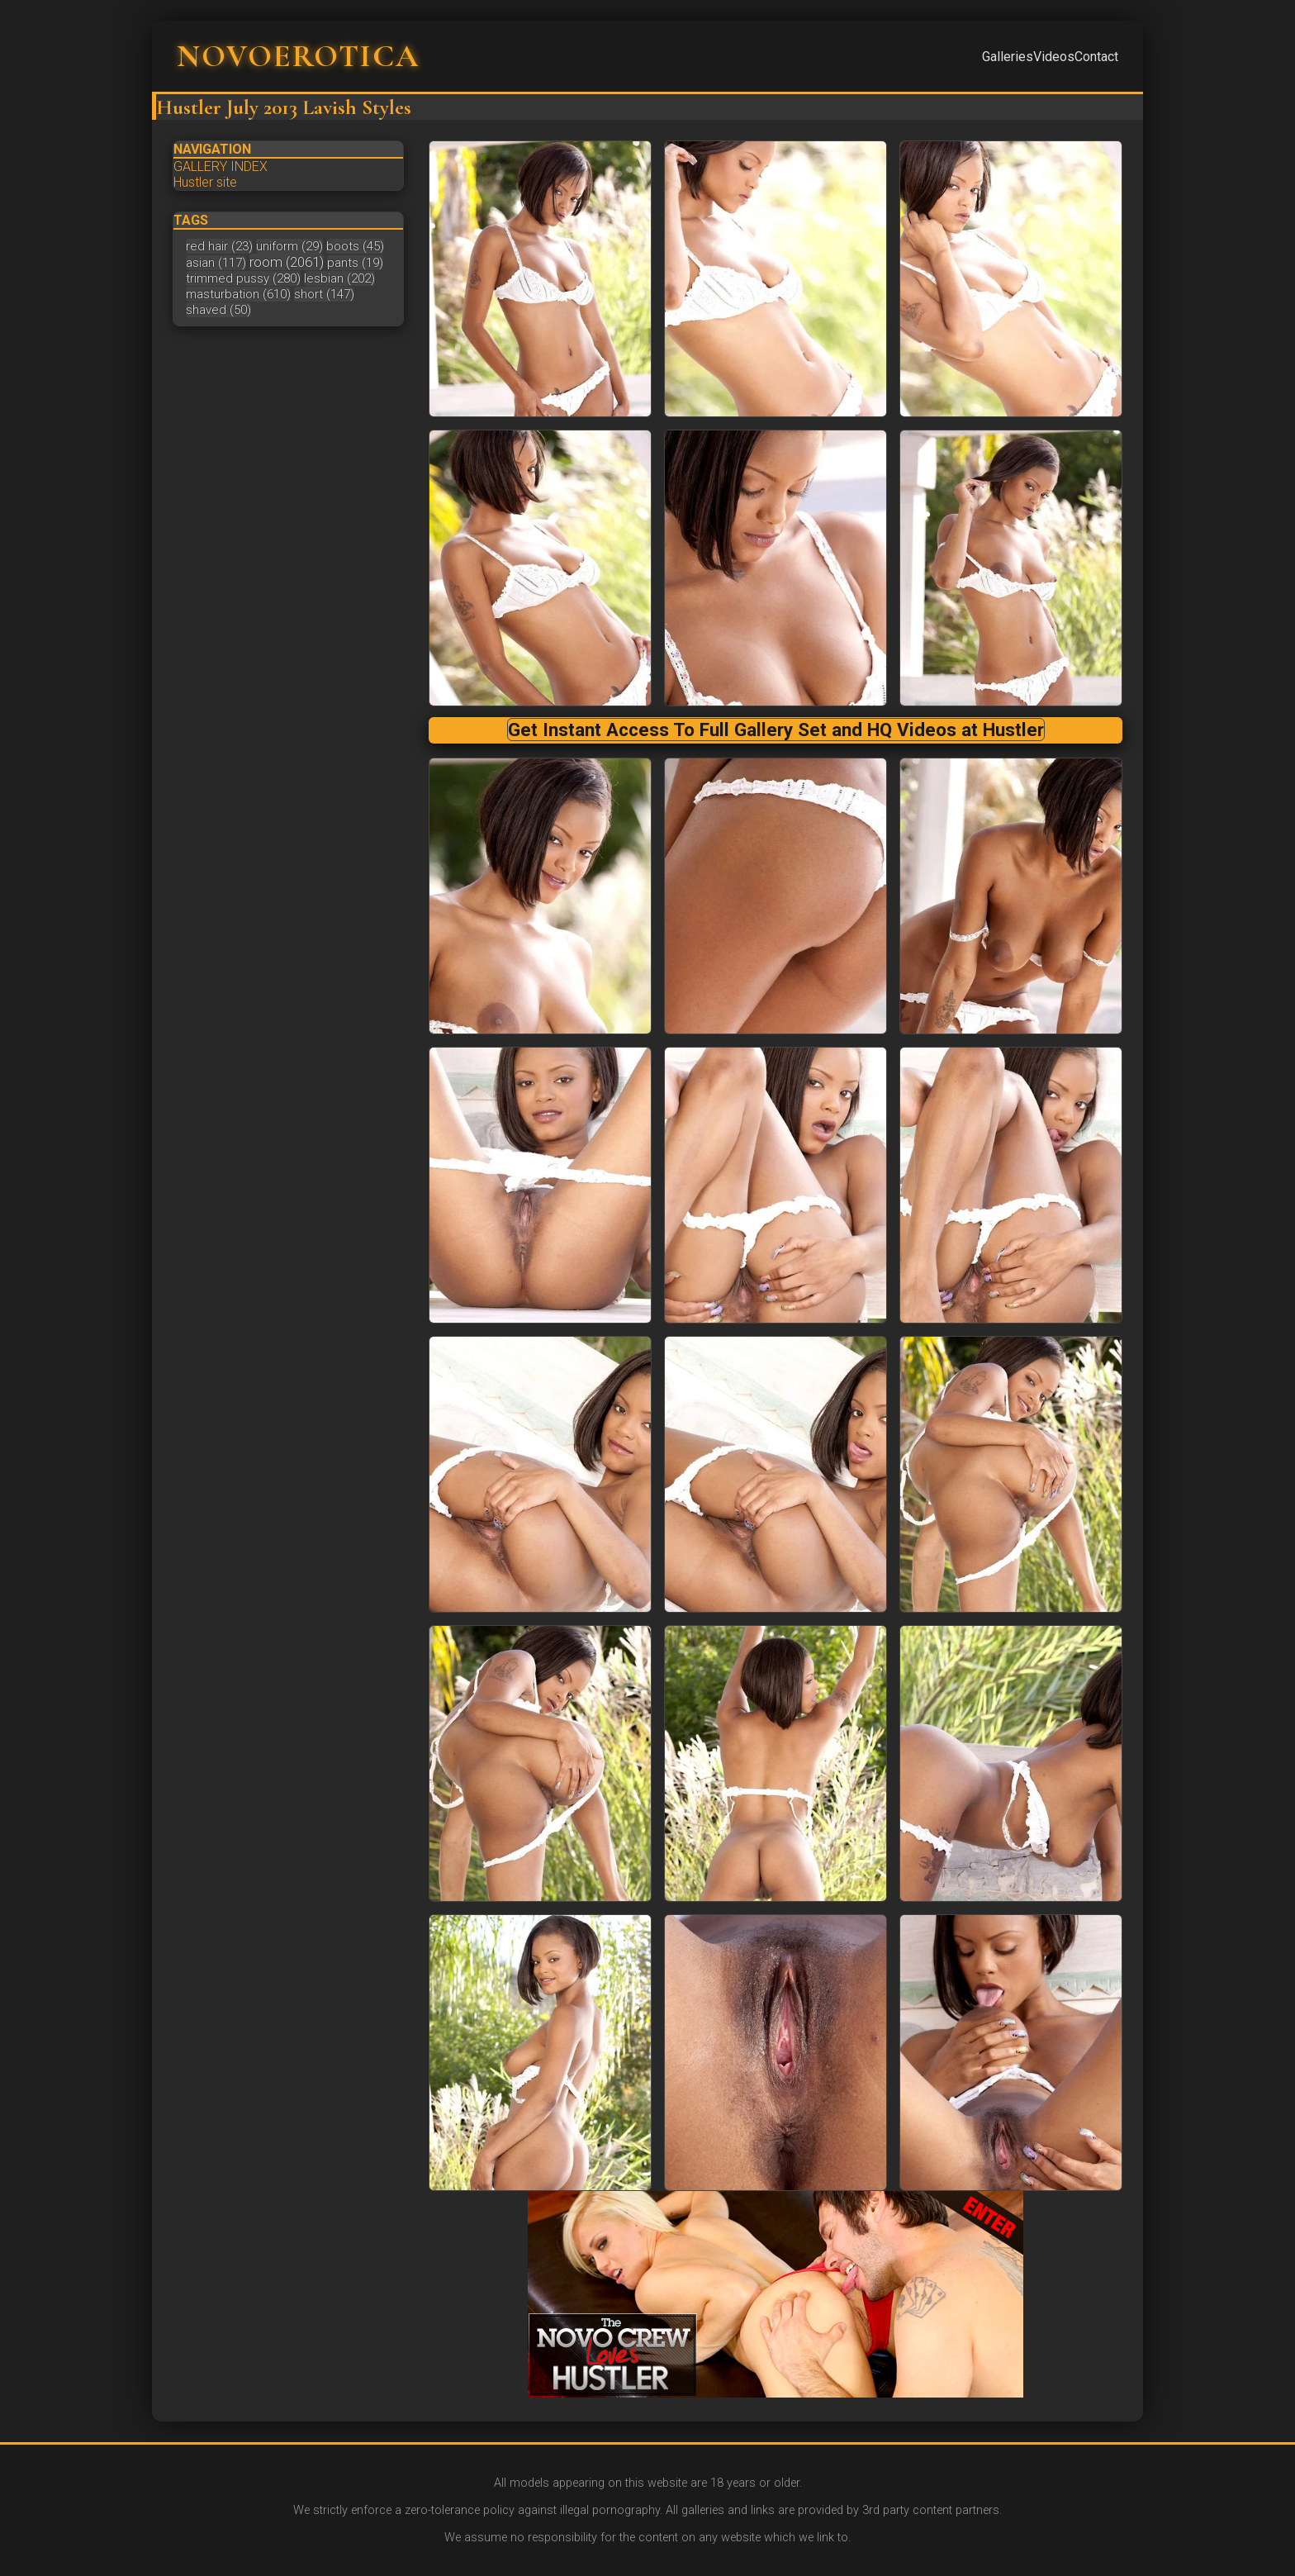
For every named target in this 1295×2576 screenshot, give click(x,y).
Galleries (1007, 56)
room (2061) (286, 262)
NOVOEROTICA (298, 56)
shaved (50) (218, 309)
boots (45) (355, 246)
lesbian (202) (339, 278)
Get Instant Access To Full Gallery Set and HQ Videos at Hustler (776, 729)
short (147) (324, 294)
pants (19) (355, 262)
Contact (1096, 56)
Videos (1053, 56)
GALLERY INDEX (220, 166)
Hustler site (205, 182)
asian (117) (216, 262)
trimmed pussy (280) (243, 278)
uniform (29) (289, 246)
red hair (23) (219, 246)
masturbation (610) (238, 294)
